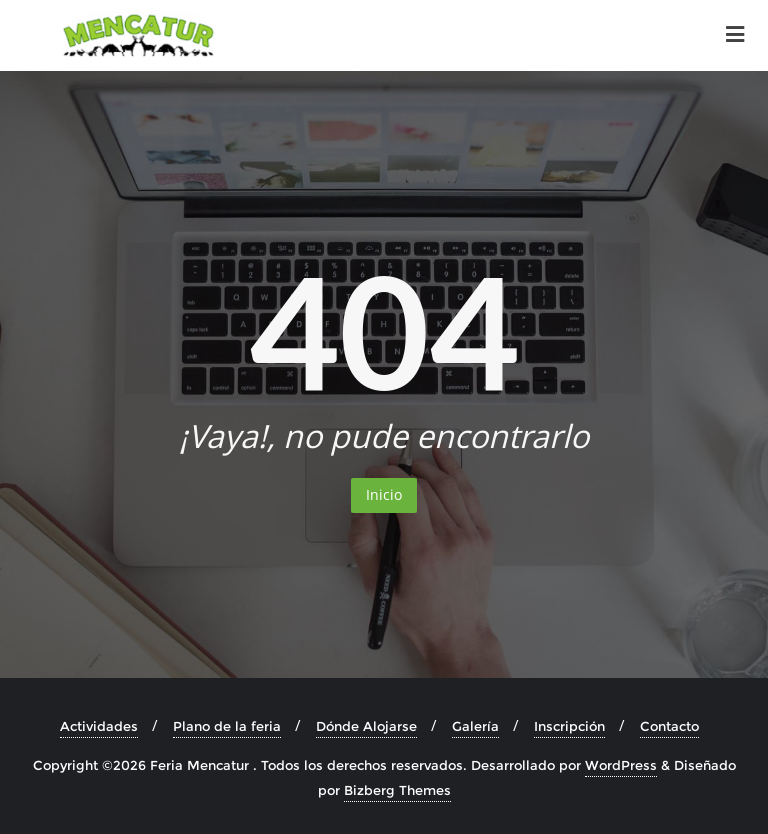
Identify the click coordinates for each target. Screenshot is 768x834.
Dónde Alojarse (366, 726)
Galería (475, 726)
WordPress (621, 765)
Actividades (99, 726)
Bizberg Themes (397, 790)
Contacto (669, 726)
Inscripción (569, 726)
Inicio (384, 494)
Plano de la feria (227, 726)
